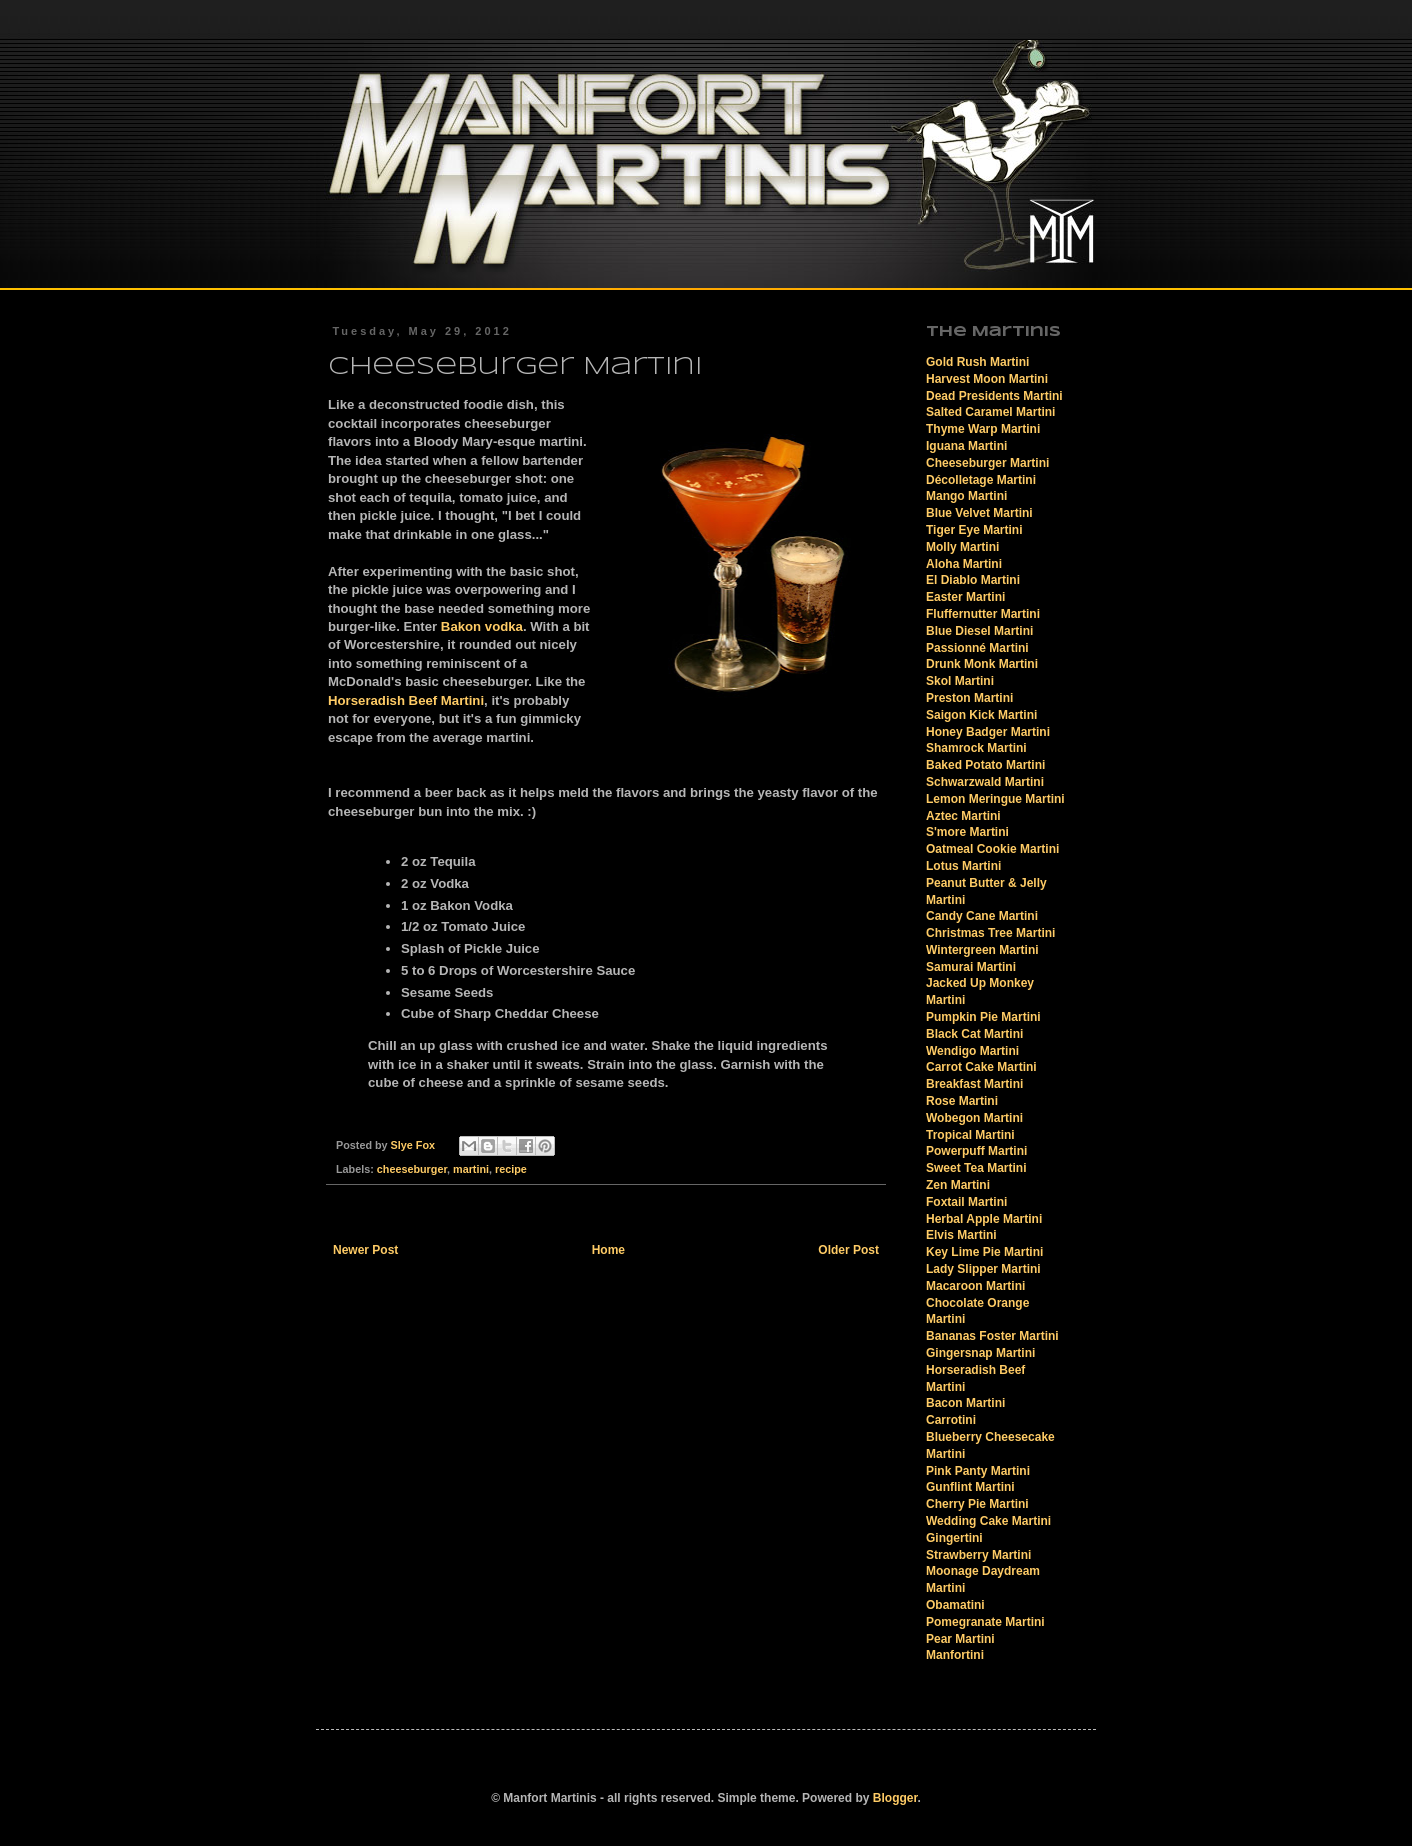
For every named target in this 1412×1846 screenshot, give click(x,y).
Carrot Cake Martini (981, 1067)
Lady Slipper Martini (983, 1269)
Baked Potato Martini (985, 765)
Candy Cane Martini (982, 916)
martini (471, 1169)
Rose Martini (962, 1101)
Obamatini (955, 1605)
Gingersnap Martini (980, 1353)
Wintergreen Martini (982, 950)
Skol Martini (960, 681)
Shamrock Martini (976, 748)
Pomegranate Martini (985, 1622)
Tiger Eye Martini (974, 530)
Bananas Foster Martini (992, 1336)
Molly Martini (962, 547)
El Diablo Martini (973, 580)
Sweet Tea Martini (976, 1168)
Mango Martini (966, 496)
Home (608, 1250)
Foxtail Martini (966, 1202)
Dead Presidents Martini (994, 396)
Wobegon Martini (974, 1118)
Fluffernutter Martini (983, 614)
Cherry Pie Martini (977, 1504)
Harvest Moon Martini (987, 379)
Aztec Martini (963, 816)
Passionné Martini (977, 648)
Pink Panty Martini (978, 1471)
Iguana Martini (966, 446)
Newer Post (365, 1250)
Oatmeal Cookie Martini (992, 849)
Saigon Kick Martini (981, 715)
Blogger (895, 1798)
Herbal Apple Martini (984, 1219)
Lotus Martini (963, 866)
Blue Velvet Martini (979, 513)
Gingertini (954, 1538)
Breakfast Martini (974, 1084)
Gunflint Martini (970, 1487)
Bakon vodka (482, 626)
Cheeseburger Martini (987, 463)
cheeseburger (412, 1169)
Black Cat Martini (974, 1034)
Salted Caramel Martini (990, 412)
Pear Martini (960, 1639)
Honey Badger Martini (988, 732)
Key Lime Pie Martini (984, 1252)
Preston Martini (969, 698)
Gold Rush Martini (977, 362)
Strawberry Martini (978, 1555)
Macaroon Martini (975, 1286)
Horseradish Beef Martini (406, 700)
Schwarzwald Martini (985, 782)
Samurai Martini (971, 967)
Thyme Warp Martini (983, 429)
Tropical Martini (970, 1135)
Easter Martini (965, 597)
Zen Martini (958, 1185)
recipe (511, 1169)
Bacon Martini (965, 1403)
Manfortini (955, 1655)
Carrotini (951, 1420)
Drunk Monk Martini (982, 664)
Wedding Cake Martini (988, 1521)
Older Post (848, 1250)
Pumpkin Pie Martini (983, 1017)
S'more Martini (967, 832)
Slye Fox (414, 1145)
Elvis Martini (961, 1235)
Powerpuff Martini (976, 1151)
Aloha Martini (964, 564)
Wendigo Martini (972, 1051)
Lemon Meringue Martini (995, 799)
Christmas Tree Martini (990, 933)
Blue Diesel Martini (979, 631)
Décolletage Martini (981, 480)
